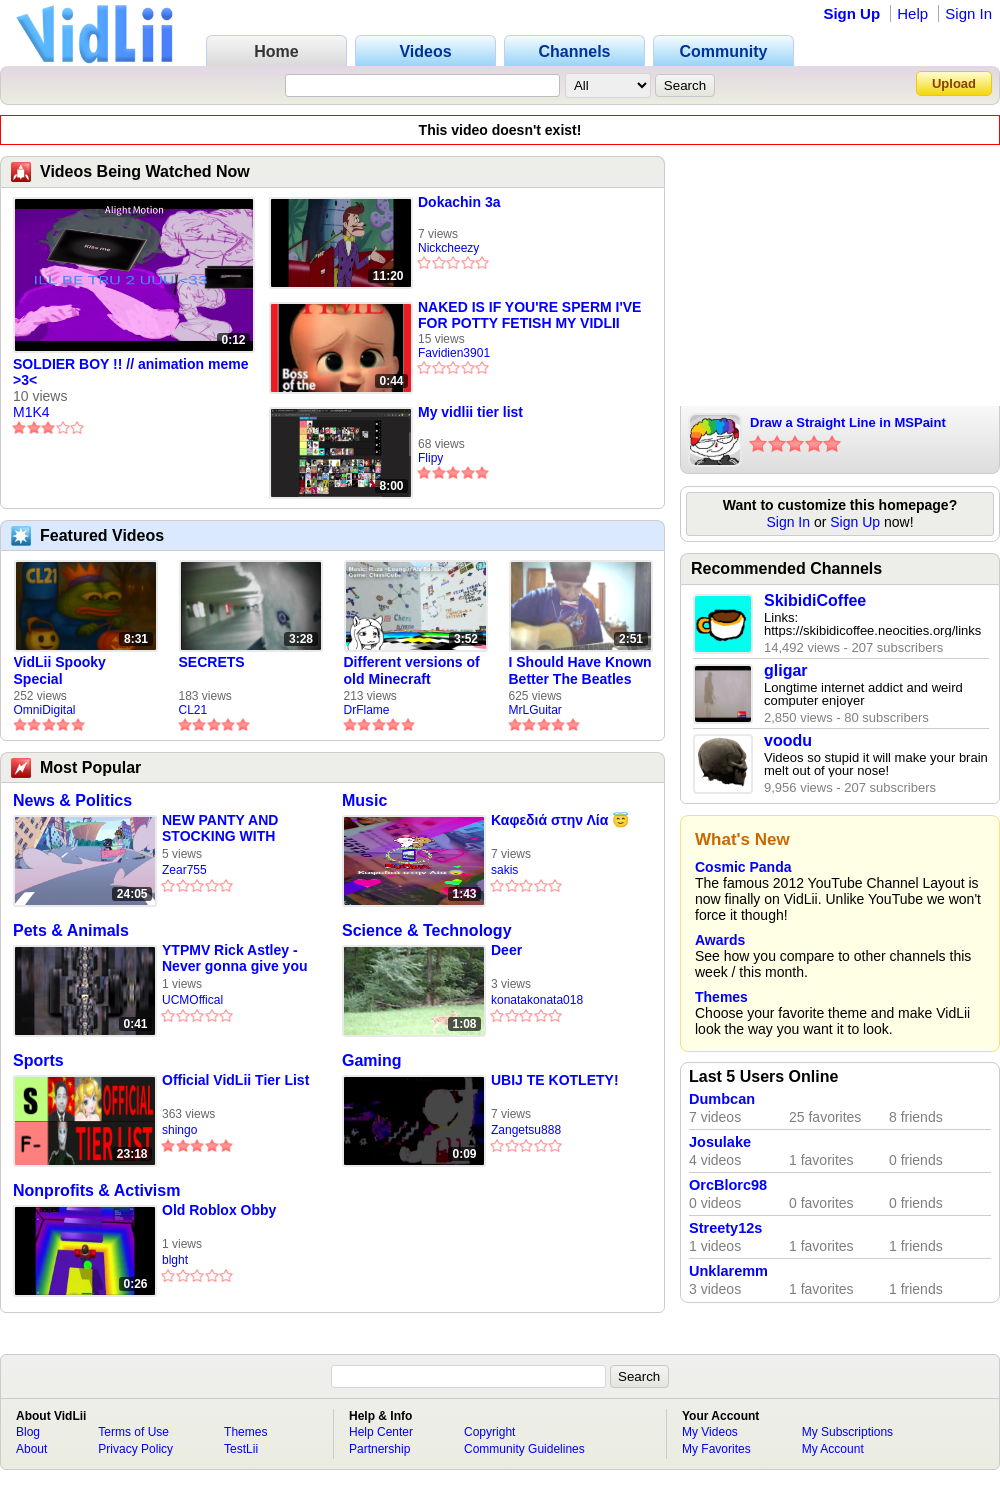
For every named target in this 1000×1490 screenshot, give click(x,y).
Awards (720, 940)
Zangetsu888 (526, 1130)
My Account (833, 1449)
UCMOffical (192, 1000)
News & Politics (72, 800)
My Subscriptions (847, 1432)
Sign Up (851, 13)
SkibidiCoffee (815, 600)
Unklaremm (728, 1271)
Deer (506, 950)
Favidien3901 (454, 353)
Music (364, 800)
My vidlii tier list (470, 412)
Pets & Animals (71, 930)
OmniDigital (45, 710)
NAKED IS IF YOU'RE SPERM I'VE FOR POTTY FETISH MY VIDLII (529, 315)
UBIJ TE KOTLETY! (555, 1080)
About (31, 1449)
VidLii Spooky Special (60, 670)
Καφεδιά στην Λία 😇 (560, 820)
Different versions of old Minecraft (412, 670)
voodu (788, 740)
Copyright (489, 1432)
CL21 (193, 710)
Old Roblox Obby (219, 1210)
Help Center (381, 1432)
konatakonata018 (537, 1000)
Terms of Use (133, 1432)
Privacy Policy (135, 1449)
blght (175, 1260)
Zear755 (184, 870)
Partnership (379, 1449)
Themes (721, 997)
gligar (786, 670)
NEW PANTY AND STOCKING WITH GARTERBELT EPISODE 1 (220, 828)
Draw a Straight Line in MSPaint (848, 422)
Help (912, 13)
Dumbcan (722, 1099)
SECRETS (212, 662)
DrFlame (367, 710)
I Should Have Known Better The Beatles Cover (580, 671)
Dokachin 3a (459, 202)
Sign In (968, 13)
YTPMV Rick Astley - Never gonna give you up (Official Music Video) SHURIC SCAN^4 (234, 958)
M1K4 (31, 412)
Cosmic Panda (743, 867)
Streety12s (725, 1228)
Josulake (720, 1142)
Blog (28, 1432)
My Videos (710, 1432)
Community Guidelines (524, 1449)
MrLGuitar (535, 710)
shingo (179, 1130)
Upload (954, 83)
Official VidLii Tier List (235, 1080)
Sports (38, 1060)
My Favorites (716, 1449)
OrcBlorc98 (728, 1185)
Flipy (430, 458)
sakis (504, 870)
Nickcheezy (448, 248)
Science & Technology (427, 930)
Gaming (372, 1060)
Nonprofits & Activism (96, 1190)
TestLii (241, 1449)
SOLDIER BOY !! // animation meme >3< (130, 372)
